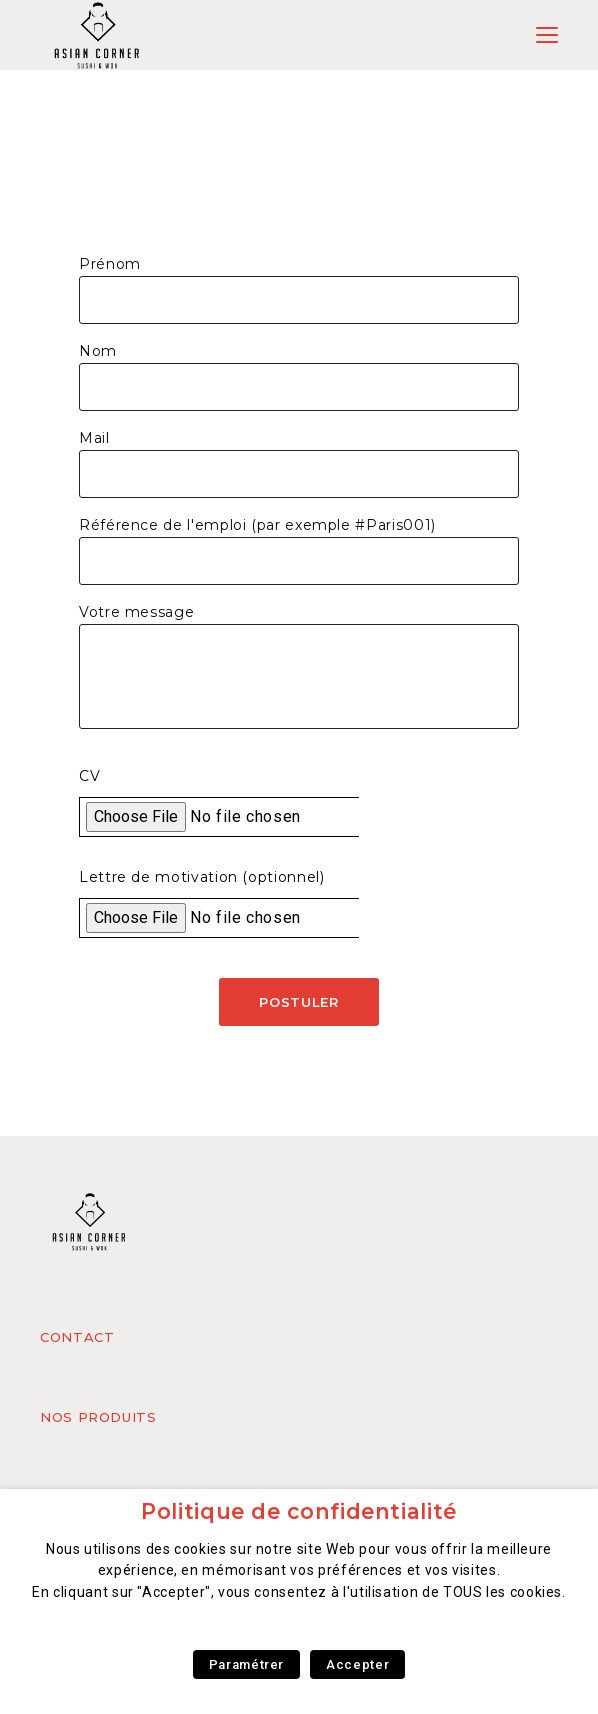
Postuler (298, 1002)
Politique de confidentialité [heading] (299, 1511)
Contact (77, 1337)
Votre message (136, 612)
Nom (98, 351)
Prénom (110, 264)
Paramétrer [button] (246, 1664)
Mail (94, 438)
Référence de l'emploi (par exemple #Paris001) (257, 525)
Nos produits (98, 1417)
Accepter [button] (357, 1664)
